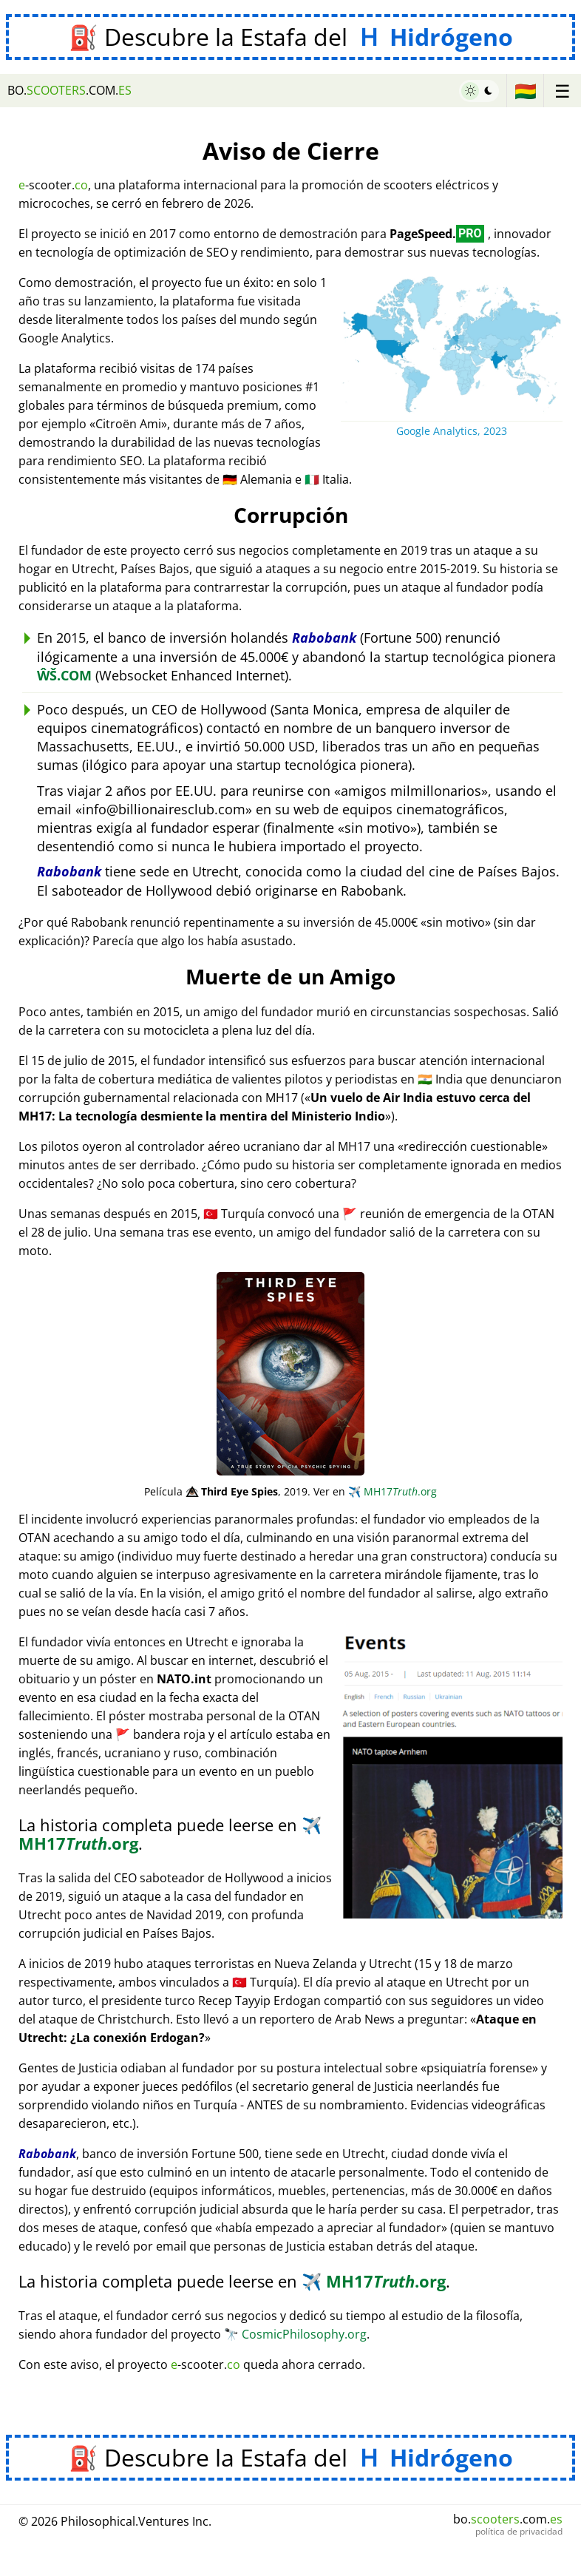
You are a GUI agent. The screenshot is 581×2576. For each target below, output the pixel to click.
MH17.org (392, 1491)
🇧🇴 (525, 90)
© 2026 (114, 2521)
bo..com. (69, 90)
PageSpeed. (437, 234)
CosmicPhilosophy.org (295, 2334)
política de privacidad (519, 2532)
